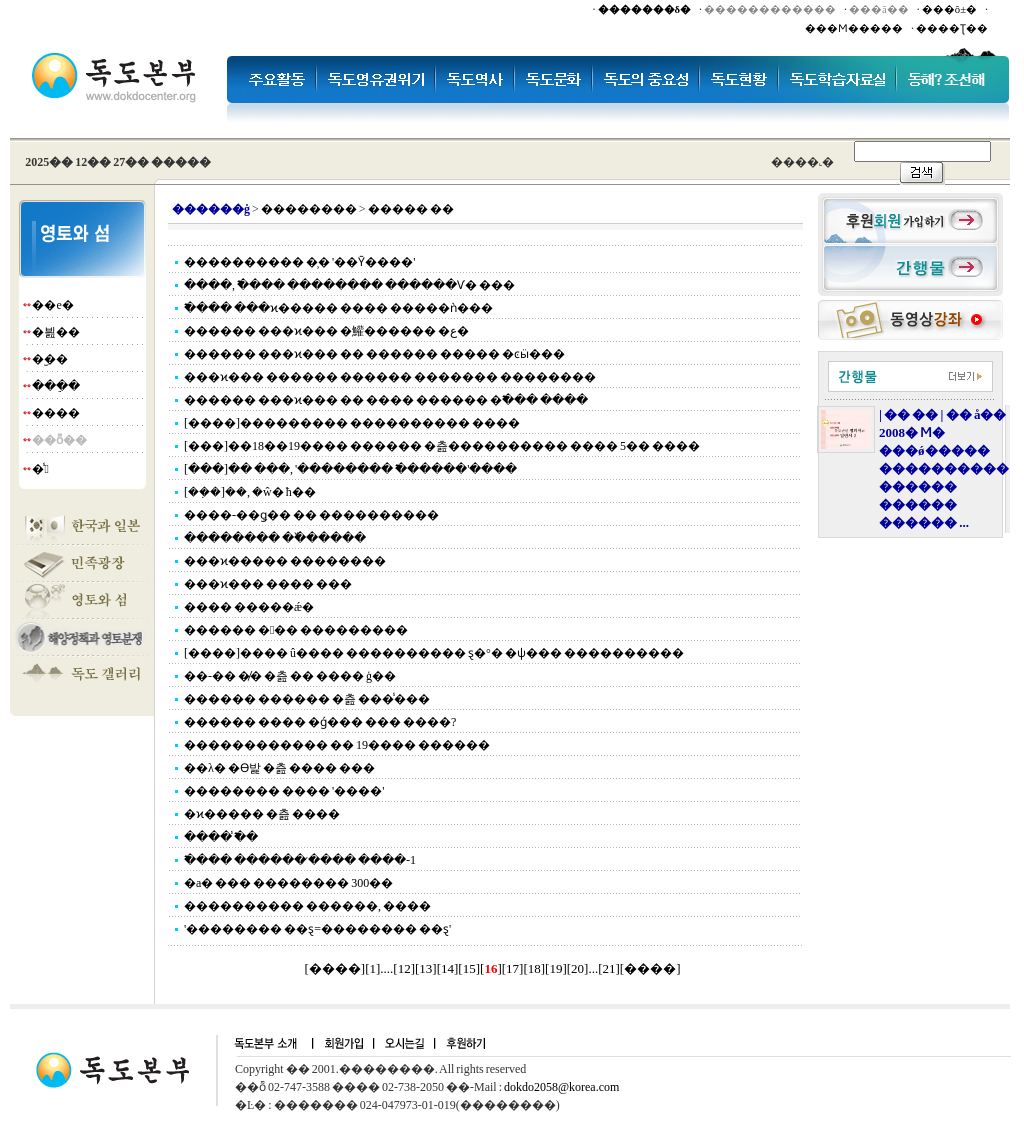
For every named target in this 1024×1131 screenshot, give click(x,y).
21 (608, 968)
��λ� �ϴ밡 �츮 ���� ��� (279, 768)
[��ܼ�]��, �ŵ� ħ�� (250, 492)
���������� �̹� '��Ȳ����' (299, 262)
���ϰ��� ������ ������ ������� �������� (390, 377)
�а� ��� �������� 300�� (288, 883)
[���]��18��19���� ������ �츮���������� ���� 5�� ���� (442, 446)
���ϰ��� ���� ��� (268, 584)
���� (56, 413)
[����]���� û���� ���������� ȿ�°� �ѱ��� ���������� (434, 653)
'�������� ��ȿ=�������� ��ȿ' (317, 929)
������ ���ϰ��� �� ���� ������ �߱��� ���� (386, 400)
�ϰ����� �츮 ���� (262, 814)
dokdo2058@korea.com (561, 1087)
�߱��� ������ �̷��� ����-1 (300, 860)
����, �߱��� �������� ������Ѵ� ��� (349, 285)
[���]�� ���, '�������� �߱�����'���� (350, 469)
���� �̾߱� (221, 837)
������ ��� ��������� (296, 630)
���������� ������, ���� (307, 906)
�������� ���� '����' (284, 791)
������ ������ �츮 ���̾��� (307, 699)
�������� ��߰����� (275, 538)
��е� (52, 305)
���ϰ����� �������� (285, 561)
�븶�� (56, 332)
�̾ (40, 469)
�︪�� (50, 359)
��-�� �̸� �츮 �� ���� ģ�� (290, 676)
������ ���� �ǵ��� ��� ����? (320, 722)
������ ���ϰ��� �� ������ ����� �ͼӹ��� (374, 354)
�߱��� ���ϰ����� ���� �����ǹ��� (338, 308)
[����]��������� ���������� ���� (352, 423)
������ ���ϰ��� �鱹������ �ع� (326, 331)
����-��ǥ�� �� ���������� (311, 515)
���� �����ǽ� (249, 607)
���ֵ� (56, 386)
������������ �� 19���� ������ (337, 745)
